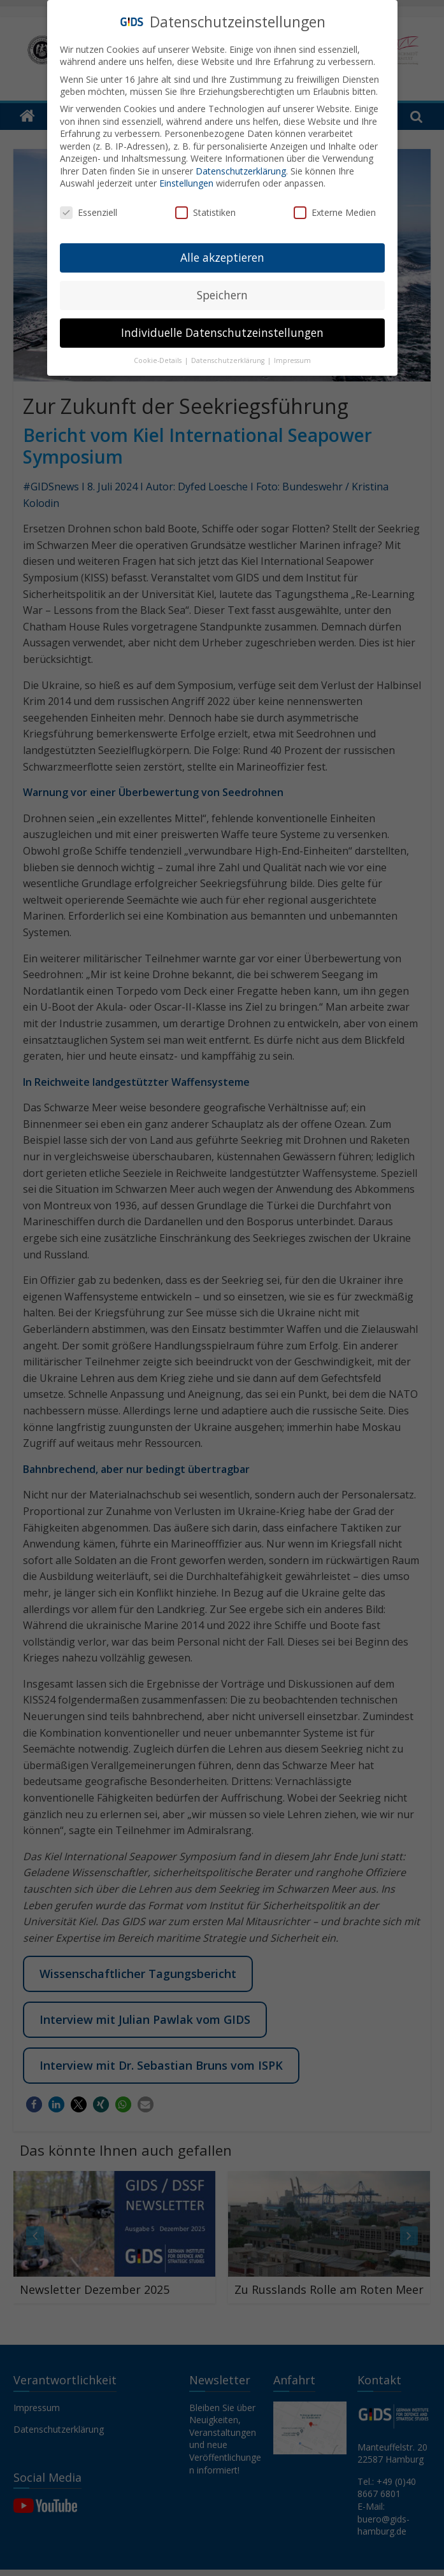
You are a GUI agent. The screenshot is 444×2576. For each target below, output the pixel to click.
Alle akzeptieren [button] (222, 253)
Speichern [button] (222, 291)
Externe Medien (335, 209)
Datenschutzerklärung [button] (228, 356)
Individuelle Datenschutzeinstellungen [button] (222, 328)
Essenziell (88, 209)
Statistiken (205, 209)
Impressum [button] (292, 356)
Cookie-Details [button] (158, 356)
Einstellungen (186, 179)
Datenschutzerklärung (241, 167)
